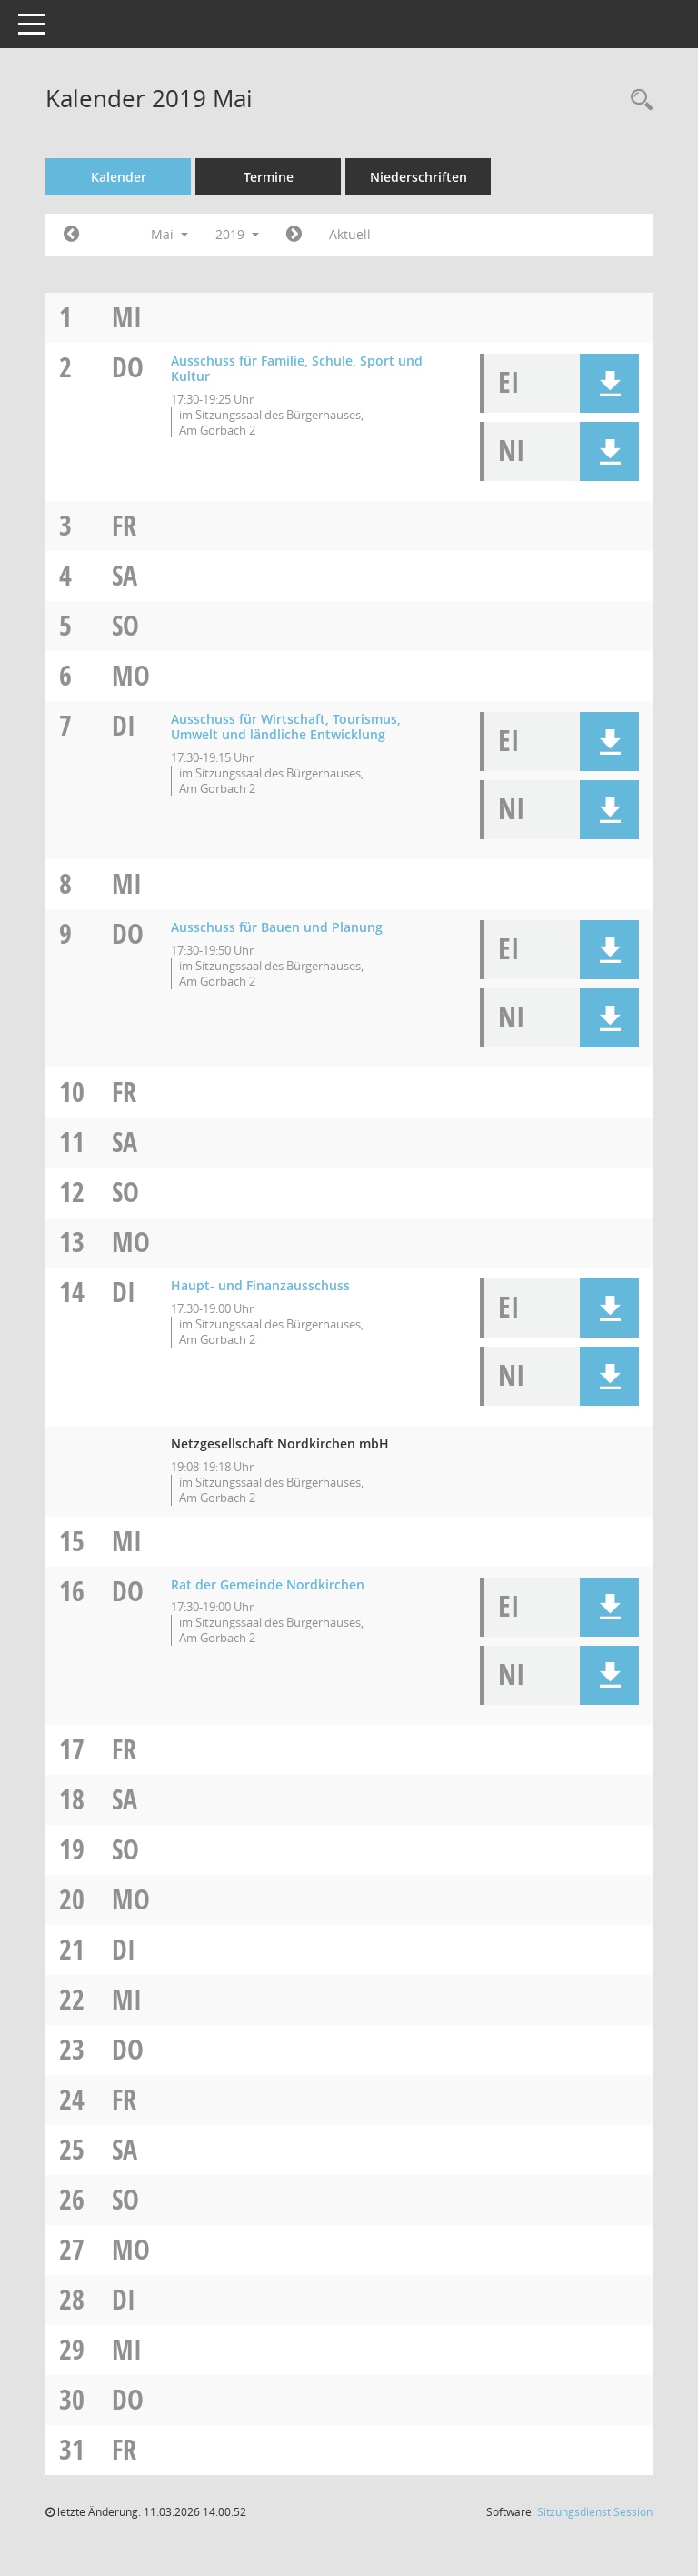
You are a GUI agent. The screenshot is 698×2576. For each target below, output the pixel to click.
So (125, 625)
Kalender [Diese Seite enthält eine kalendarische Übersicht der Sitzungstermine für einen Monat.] (118, 176)
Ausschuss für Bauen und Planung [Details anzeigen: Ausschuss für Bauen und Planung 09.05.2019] (277, 927)
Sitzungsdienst (595, 2512)
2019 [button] (237, 234)
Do (128, 367)
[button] (609, 383)
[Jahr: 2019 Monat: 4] (71, 234)
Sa (124, 575)
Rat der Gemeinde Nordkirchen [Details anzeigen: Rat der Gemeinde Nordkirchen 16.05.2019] (267, 1584)
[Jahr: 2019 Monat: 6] (294, 234)
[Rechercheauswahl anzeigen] (637, 100)
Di (123, 725)
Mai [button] (169, 234)
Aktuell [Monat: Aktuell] (350, 234)
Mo (131, 675)
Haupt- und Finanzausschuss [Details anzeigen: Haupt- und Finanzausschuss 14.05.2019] (260, 1285)
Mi (127, 317)
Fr (124, 525)
